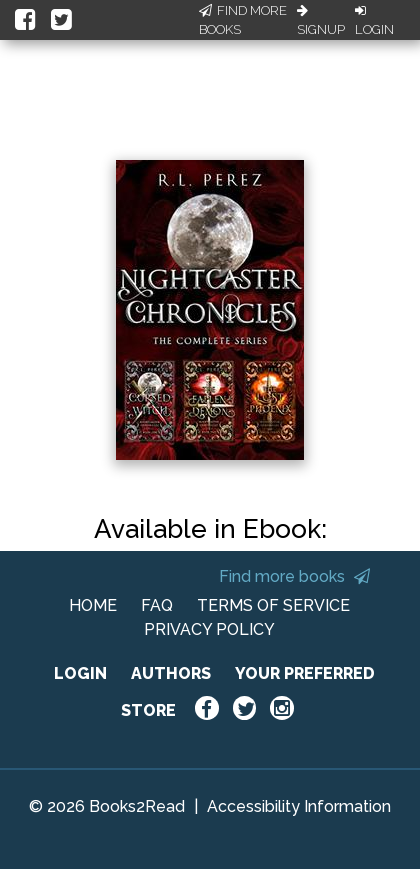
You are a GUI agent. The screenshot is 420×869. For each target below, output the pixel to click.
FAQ (157, 605)
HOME (93, 605)
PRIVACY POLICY (209, 629)
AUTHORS (171, 673)
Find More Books (243, 20)
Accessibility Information (299, 806)
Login (374, 21)
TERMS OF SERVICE (273, 605)
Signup (321, 21)
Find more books (294, 576)
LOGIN (80, 673)
